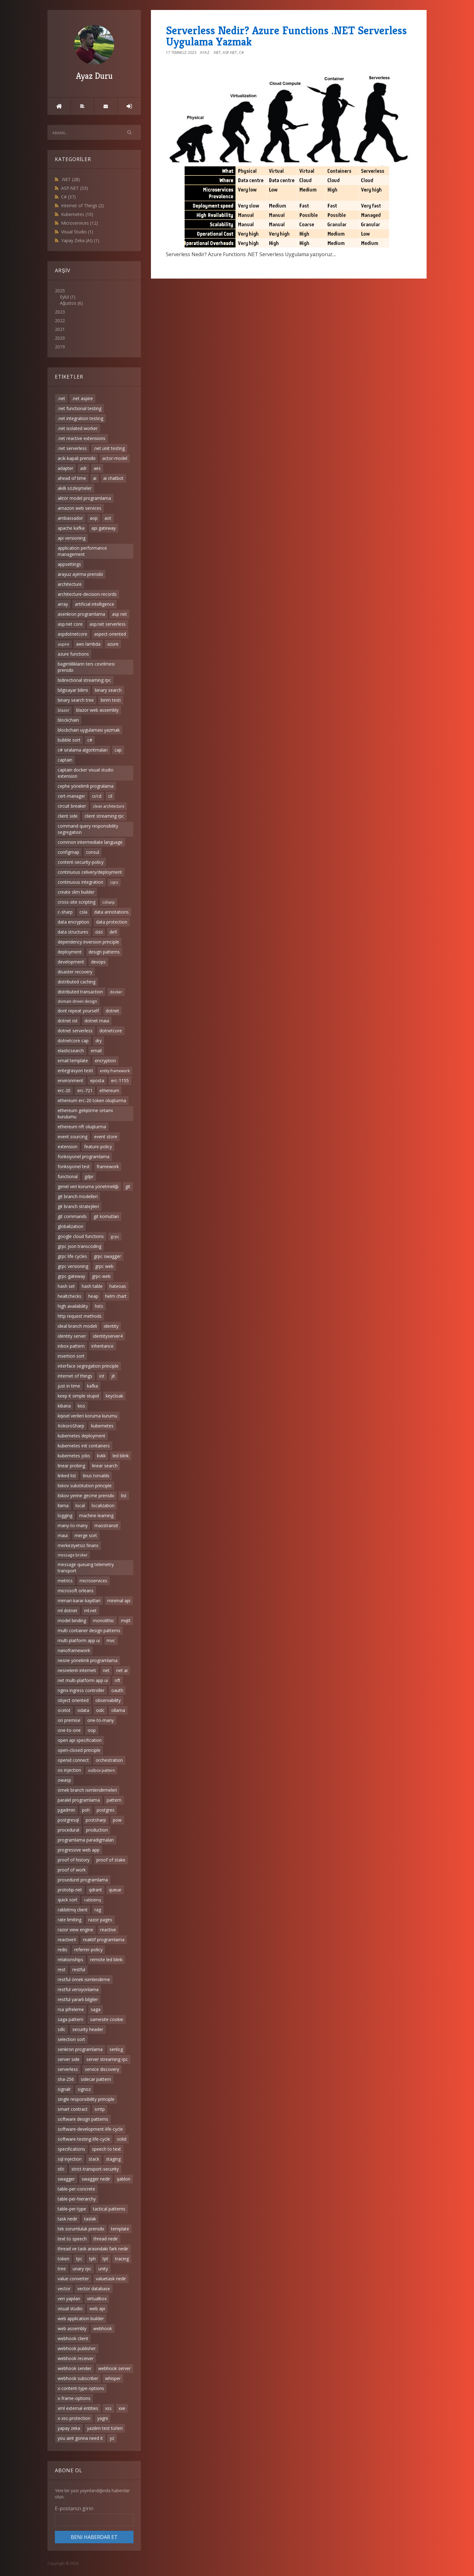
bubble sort (69, 740)
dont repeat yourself (78, 1011)
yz (112, 2438)
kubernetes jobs (74, 1456)
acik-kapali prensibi (76, 458)
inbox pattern (71, 1346)
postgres (105, 1810)
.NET (70, 179)
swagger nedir (96, 2179)
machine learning (96, 1515)
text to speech (72, 2239)
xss (108, 2408)
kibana (64, 1406)
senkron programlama (80, 2049)
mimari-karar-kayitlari (79, 1600)
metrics (65, 1581)
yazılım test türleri (105, 2428)
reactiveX (67, 1940)
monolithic (103, 1620)
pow (117, 1820)
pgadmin (66, 1810)
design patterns (104, 952)
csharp (108, 902)
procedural (68, 1830)
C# (68, 197)
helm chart (116, 1296)
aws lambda (88, 644)
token (63, 2259)
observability (108, 1700)
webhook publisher (77, 2348)
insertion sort (71, 1356)
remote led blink (106, 1959)
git (127, 1186)
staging (113, 2159)
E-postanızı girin (74, 2508)
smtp (99, 2109)
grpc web (104, 1266)
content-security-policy (81, 862)
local (80, 1505)
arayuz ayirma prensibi (80, 574)
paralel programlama (79, 1800)
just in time (69, 1386)
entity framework (115, 1070)
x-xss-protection (74, 2418)
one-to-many (100, 1720)
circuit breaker (72, 806)
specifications (71, 2149)
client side (68, 816)
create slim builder (76, 892)
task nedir (67, 2219)
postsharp (96, 1820)
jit (113, 1376)
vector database (93, 2289)
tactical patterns (109, 2209)
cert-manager (71, 796)
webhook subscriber (78, 2378)
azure (113, 644)
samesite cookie (106, 2019)
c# (89, 740)
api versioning (71, 538)
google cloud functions (81, 1236)
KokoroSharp (71, 1426)
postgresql (68, 1820)
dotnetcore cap (73, 1041)
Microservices (79, 223)
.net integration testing (80, 418)
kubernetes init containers (84, 1446)
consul (92, 852)
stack (94, 2159)
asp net (119, 614)
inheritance (102, 1346)
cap (118, 750)
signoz (84, 2089)
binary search (108, 690)
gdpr (89, 1176)
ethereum (109, 1090)
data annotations (111, 912)
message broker (73, 1554)
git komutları (106, 1216)
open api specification (80, 1740)
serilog (116, 2049)
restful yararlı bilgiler (78, 1999)
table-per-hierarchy (77, 2199)
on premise (69, 1720)
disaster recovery (75, 972)
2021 (60, 329)
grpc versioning (73, 1266)
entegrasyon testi (75, 1070)
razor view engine (75, 1930)
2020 (60, 338)
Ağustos (68, 303)
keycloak (114, 1396)
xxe (122, 2408)
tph (92, 2259)
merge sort (86, 1535)
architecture (70, 584)
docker (116, 991)
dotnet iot (68, 1021)
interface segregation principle (88, 1366)
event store (105, 1137)
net (106, 1670)
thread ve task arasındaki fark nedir (93, 2249)
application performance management (82, 551)
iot (101, 1376)
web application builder (81, 2318)
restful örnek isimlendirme (84, 1979)
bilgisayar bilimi (73, 690)
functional (68, 1176)
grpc (115, 1236)
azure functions (73, 654)
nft (117, 1680)
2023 (60, 312)
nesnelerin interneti (77, 1670)
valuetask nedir (111, 2279)
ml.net (90, 1610)
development (71, 962)
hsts (99, 1306)
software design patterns (83, 2119)
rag (97, 1910)
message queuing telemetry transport (86, 1567)
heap (93, 1296)
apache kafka (71, 528)
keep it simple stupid (78, 1396)
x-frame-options (74, 2398)
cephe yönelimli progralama (86, 786)
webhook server (114, 2368)
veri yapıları (69, 2298)
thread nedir (106, 2239)
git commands (72, 1216)
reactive (108, 1930)
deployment (70, 952)
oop (92, 1730)
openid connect (73, 1760)
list (124, 1495)
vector (64, 2289)
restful (78, 1969)
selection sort (71, 2039)
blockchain (68, 720)
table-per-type (72, 2209)
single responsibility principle (86, 2099)
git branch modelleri (78, 1196)
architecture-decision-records (87, 594)
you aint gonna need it (80, 2438)
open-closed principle (79, 1750)
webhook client (73, 2338)
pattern (114, 1800)
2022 (60, 320)
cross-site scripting (76, 902)
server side (69, 2059)
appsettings (69, 564)
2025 (94, 297)
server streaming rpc (107, 2059)
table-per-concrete (76, 2189)
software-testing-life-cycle (84, 2139)
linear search (105, 1466)
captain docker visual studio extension (86, 773)
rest (61, 1969)
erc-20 (64, 1090)
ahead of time (72, 478)
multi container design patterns (89, 1630)
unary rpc (82, 2269)
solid (121, 2139)
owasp (64, 1780)
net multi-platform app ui (83, 1680)
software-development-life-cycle (90, 2129)
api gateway (103, 528)
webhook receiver (76, 2358)
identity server (72, 1336)
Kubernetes (77, 214)
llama (63, 1505)
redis (62, 1949)
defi (113, 932)
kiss (81, 1406)
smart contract (73, 2109)
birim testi (111, 700)
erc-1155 (120, 1080)
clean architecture (108, 806)
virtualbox (97, 2298)
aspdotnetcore (72, 634)
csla (83, 912)
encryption (105, 1060)
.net (61, 398)
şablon (123, 2179)
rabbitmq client (73, 1910)
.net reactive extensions (81, 438)
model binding (72, 1620)
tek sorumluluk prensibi (81, 2229)
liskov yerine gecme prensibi (86, 1495)
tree (62, 2269)
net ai (122, 1670)
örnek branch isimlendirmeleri (87, 1790)
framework (108, 1166)
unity (103, 2269)
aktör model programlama (84, 498)
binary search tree (76, 700)
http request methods (80, 1316)
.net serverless (72, 448)
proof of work (72, 1870)
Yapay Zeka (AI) (80, 240)
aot (107, 518)
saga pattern (70, 2019)
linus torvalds (96, 1476)
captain (65, 760)
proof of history (73, 1860)
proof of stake (110, 1860)
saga (95, 2009)
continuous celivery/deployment (90, 872)
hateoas (117, 1286)
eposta (97, 1080)
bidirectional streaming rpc (84, 680)
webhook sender (74, 2368)
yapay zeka (69, 2428)
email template (73, 1060)
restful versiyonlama (78, 1989)
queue (115, 1890)
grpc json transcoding (79, 1246)
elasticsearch (71, 1051)
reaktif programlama (103, 1940)
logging (65, 1515)
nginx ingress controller (81, 1690)
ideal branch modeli (77, 1326)
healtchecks (69, 1296)
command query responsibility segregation (88, 829)
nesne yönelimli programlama (88, 1660)
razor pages (100, 1920)
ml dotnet (67, 1610)
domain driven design (77, 1001)
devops (98, 962)
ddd (99, 932)
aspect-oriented (110, 634)
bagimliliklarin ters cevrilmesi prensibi (86, 667)
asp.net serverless (107, 624)
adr (83, 468)
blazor (63, 710)
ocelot (64, 1710)
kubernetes (102, 1426)
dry (98, 1041)
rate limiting (69, 1920)
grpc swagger (107, 1256)
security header (87, 2029)
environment (70, 1080)
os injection (69, 1770)
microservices (93, 1581)
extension (67, 1146)
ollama (118, 1710)
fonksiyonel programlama (83, 1156)
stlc (61, 2169)
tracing (122, 2259)
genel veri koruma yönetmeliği (88, 1186)
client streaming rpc (104, 816)
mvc (111, 1640)
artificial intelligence (94, 604)
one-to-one (69, 1730)
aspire (63, 644)
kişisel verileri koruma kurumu (87, 1416)
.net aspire (82, 398)
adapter (65, 468)
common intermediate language (90, 842)
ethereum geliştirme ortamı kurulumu (85, 1113)
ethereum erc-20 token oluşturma (92, 1100)
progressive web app (78, 1850)
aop (94, 518)
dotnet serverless (75, 1031)
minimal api (118, 1600)
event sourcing (72, 1137)
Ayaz (205, 52)
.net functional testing (79, 408)
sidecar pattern (96, 2079)
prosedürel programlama (83, 1880)
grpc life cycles (72, 1256)
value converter (73, 2279)
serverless (68, 2069)
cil (110, 796)
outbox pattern (101, 1770)
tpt (105, 2259)
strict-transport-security (95, 2169)
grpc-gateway (71, 1276)
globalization (70, 1226)
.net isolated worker (78, 428)
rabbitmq (92, 1899)
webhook (102, 2328)
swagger (66, 2179)
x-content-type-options (81, 2388)
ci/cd (96, 796)
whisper (113, 2378)
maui (63, 1535)
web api (97, 2308)
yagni (102, 2418)
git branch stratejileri (78, 1206)
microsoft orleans (76, 1591)
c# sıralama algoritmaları (83, 750)
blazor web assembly (97, 710)
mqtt (126, 1620)
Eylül (64, 297)
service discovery (102, 2069)
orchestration (109, 1760)
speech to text (106, 2149)
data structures (73, 932)
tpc (79, 2259)
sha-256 (66, 2079)
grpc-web (101, 1276)
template (120, 2229)
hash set (66, 1286)
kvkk (101, 1456)
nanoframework (74, 1650)
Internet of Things (82, 205)
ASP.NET (74, 188)
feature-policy (98, 1146)
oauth (117, 1690)
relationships (70, 1959)
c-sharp (65, 912)
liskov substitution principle (85, 1486)
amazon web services (79, 508)
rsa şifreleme (71, 2009)
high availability (73, 1306)
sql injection (70, 2159)
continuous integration (80, 882)
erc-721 (85, 1090)
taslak (90, 2219)
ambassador (70, 518)
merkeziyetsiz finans (78, 1545)
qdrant (95, 1890)
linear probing (71, 1466)
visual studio (70, 2308)
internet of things (75, 1376)
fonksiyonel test (74, 1166)
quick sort (67, 1900)
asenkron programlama (81, 614)
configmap (68, 852)
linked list (67, 1476)
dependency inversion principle (88, 942)
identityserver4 (108, 1336)
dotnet (112, 1011)
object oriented (73, 1700)
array (63, 604)
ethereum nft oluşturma (82, 1127)
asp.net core (70, 624)
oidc (100, 1710)
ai (94, 478)
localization (103, 1505)
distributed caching (76, 982)
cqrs (114, 882)
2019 (60, 347)
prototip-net (70, 1890)
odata (83, 1710)
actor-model (114, 458)
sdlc (61, 2029)
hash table (92, 1286)
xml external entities (78, 2408)
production (97, 1830)
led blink (121, 1456)
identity (111, 1326)
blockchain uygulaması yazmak (89, 730)
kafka (92, 1386)
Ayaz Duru (94, 53)
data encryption (73, 922)
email (96, 1051)
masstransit (106, 1525)
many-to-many (73, 1525)
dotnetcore (110, 1031)
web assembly (72, 2328)
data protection (111, 922)
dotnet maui (97, 1021)
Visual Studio (77, 232)
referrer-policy (88, 1949)
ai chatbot (113, 478)
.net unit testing (109, 448)
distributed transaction (80, 992)
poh (86, 1810)
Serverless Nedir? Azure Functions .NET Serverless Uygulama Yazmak (286, 36)
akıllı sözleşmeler (75, 488)
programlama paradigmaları (86, 1840)
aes (97, 468)
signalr (64, 2089)
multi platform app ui (79, 1640)
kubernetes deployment (81, 1436)
